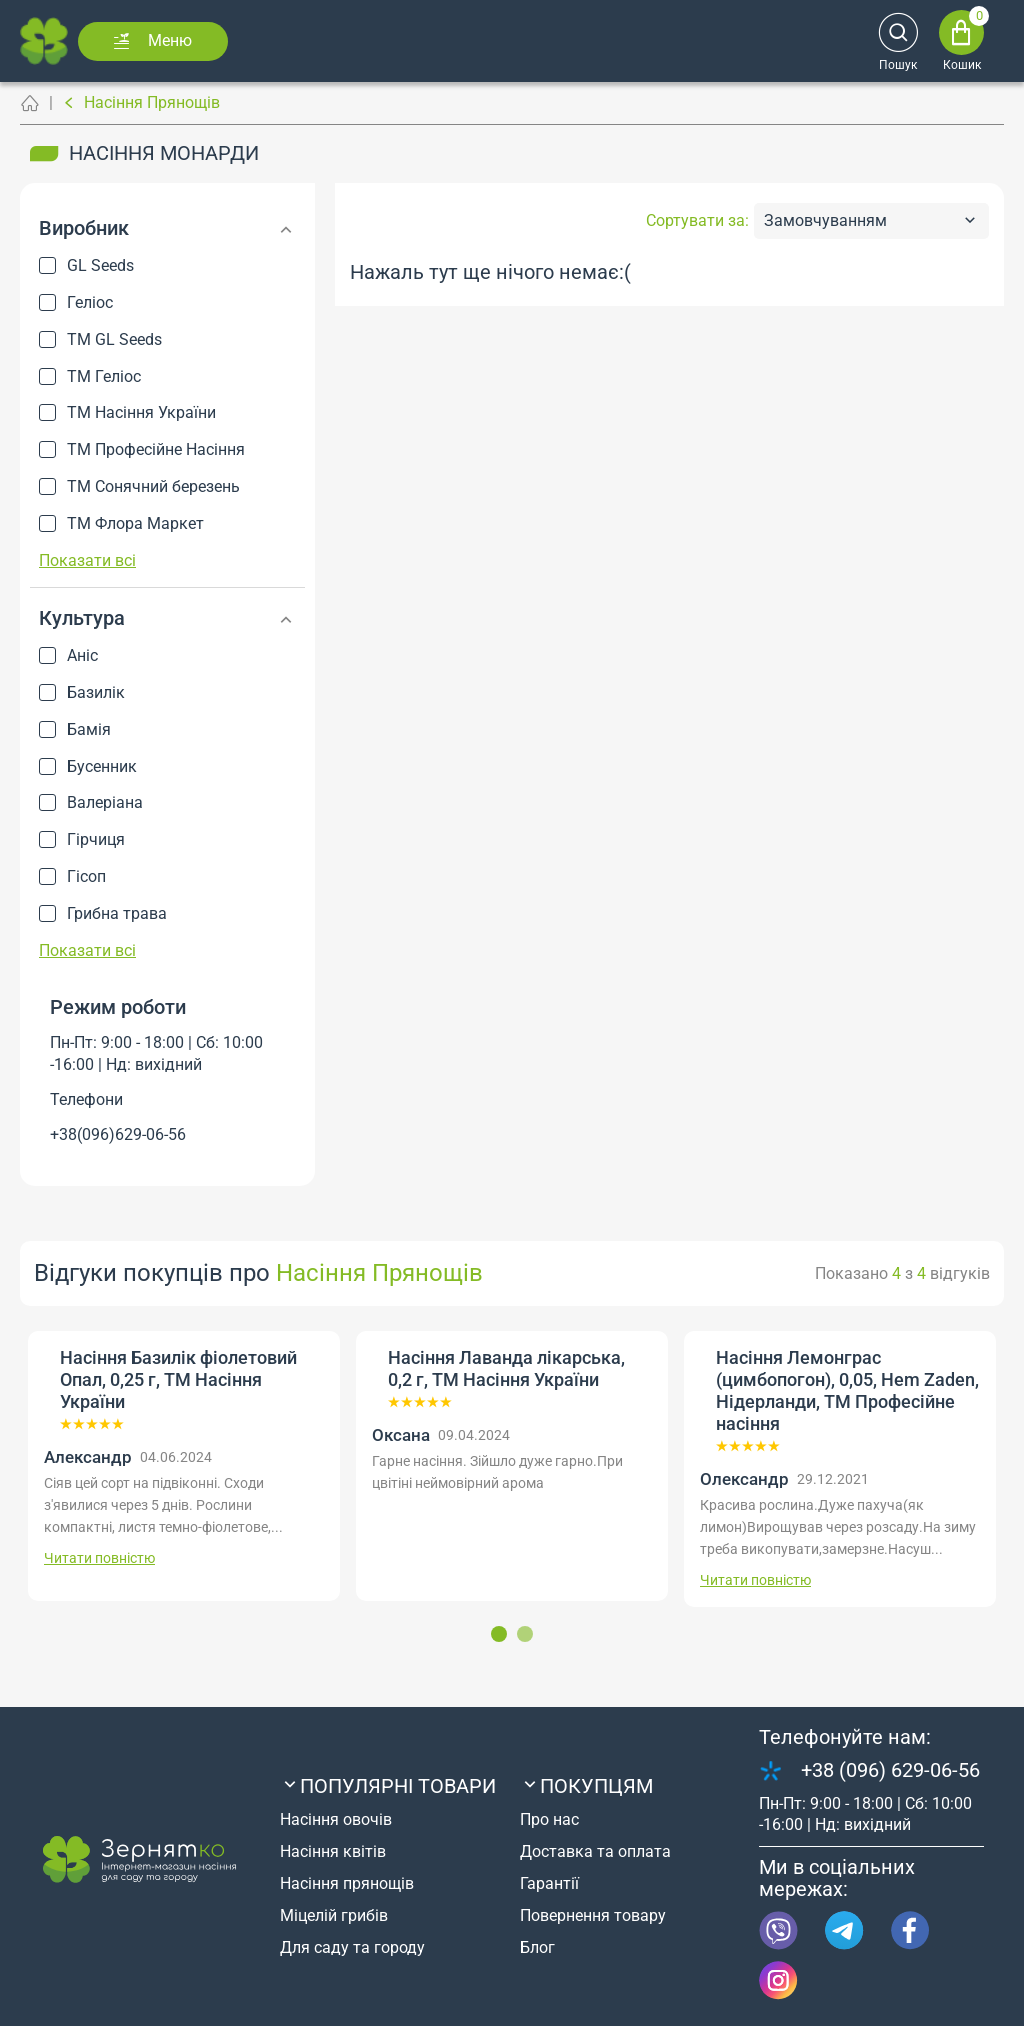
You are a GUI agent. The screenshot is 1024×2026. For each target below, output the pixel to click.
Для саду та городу (352, 1947)
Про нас (549, 1819)
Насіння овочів (336, 1819)
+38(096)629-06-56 (118, 1134)
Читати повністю (99, 1558)
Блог (537, 1947)
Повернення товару (593, 1915)
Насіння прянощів (347, 1883)
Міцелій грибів (334, 1915)
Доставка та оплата (595, 1851)
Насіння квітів (333, 1851)
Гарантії (549, 1883)
